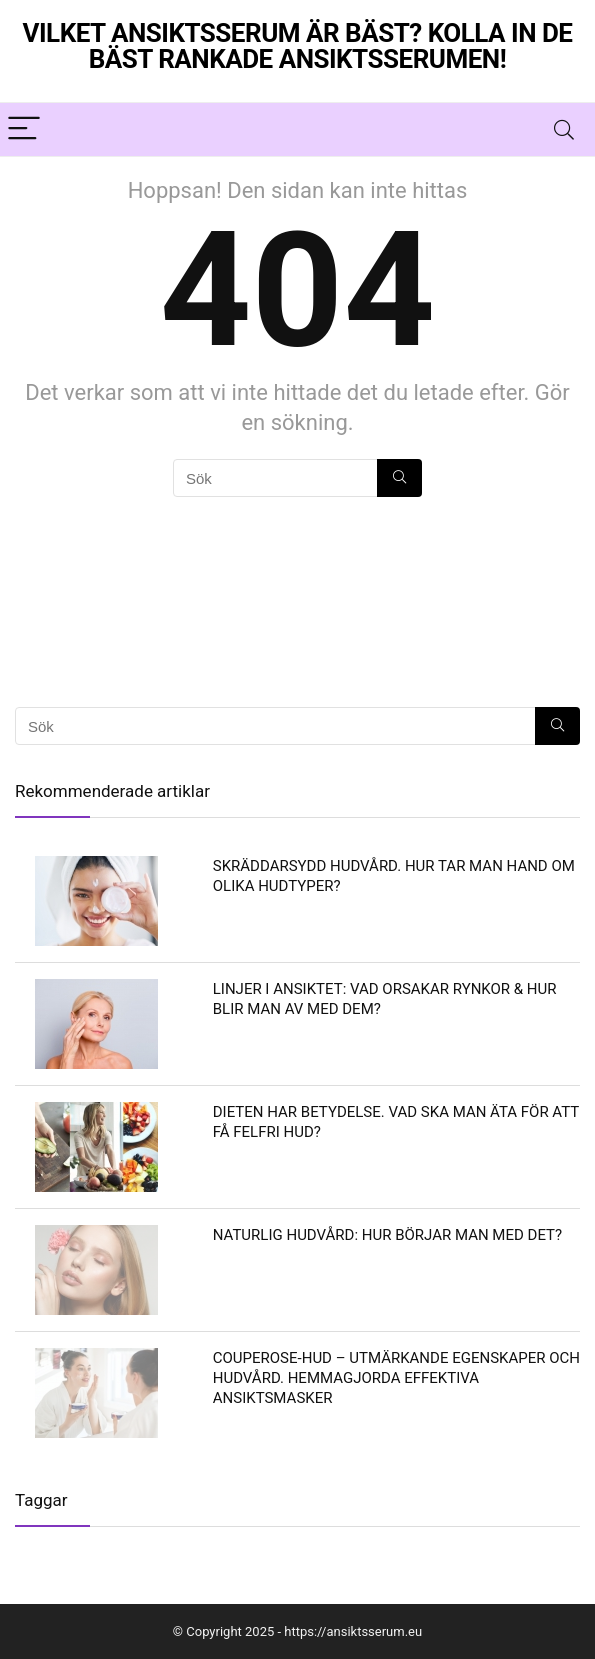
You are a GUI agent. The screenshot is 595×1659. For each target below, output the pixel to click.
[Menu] (24, 129)
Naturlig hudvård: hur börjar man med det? (387, 1235)
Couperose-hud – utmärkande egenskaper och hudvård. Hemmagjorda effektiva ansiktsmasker (396, 1378)
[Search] (564, 129)
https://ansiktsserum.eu (353, 1631)
